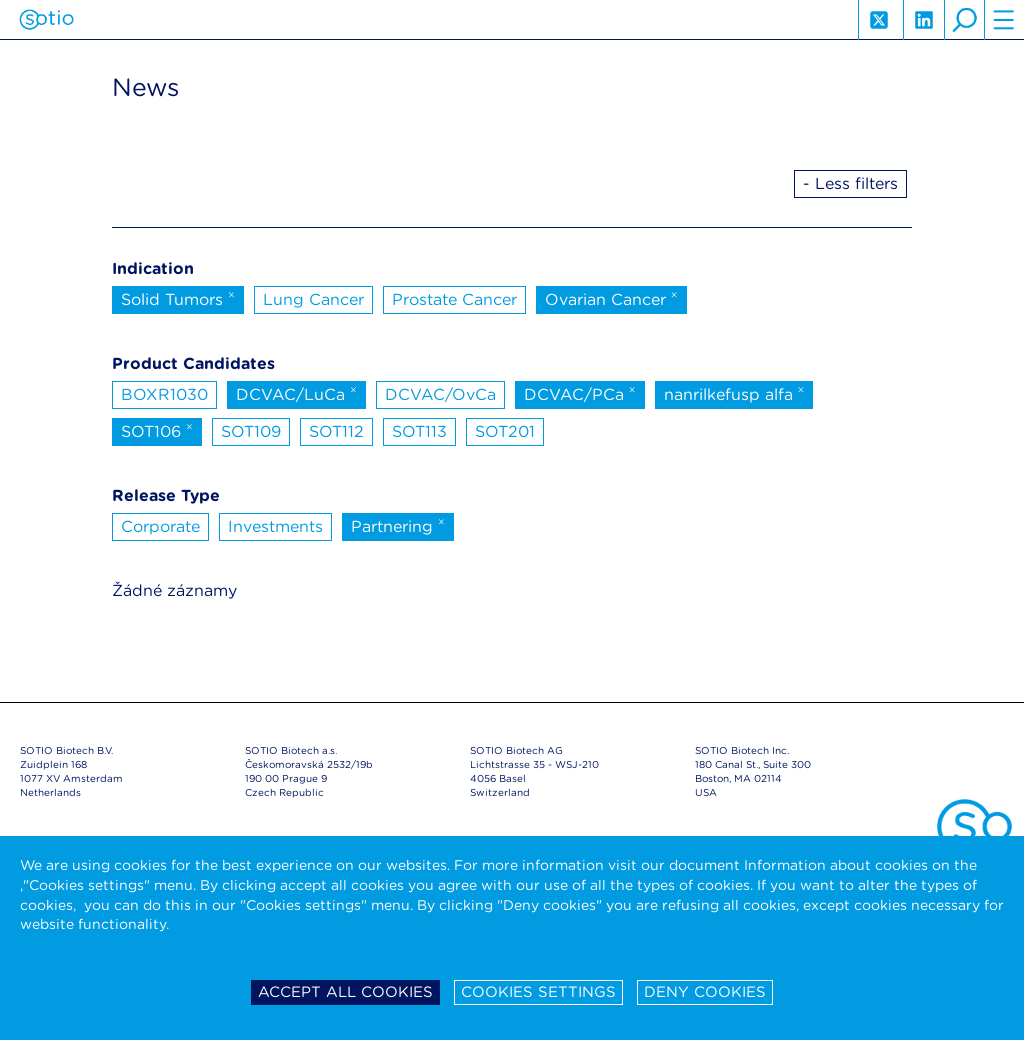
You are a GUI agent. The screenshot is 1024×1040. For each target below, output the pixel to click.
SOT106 (157, 430)
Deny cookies (705, 992)
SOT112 (336, 431)
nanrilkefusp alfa (734, 393)
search (964, 20)
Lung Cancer (313, 299)
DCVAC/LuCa (296, 393)
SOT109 (251, 431)
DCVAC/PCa (580, 393)
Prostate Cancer (454, 299)
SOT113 (419, 431)
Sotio (46, 20)
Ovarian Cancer (611, 298)
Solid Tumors (178, 298)
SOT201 (505, 431)
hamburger (1004, 20)
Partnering (398, 525)
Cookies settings (538, 992)
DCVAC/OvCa (440, 394)
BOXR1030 (164, 394)
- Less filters (850, 183)
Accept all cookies (345, 992)
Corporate (160, 526)
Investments (275, 526)
